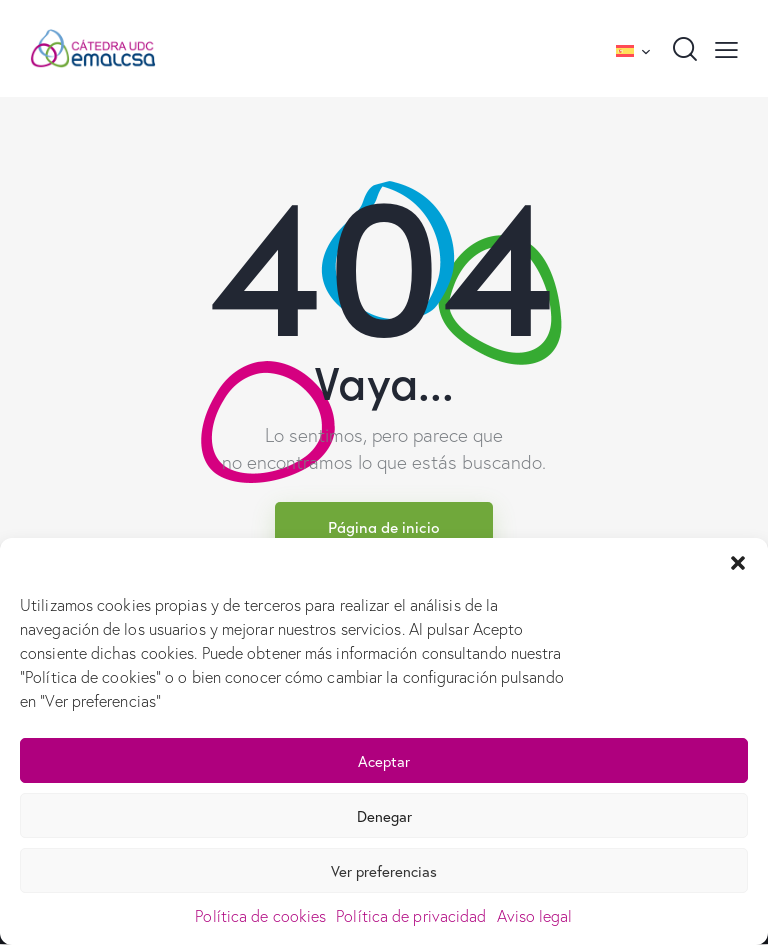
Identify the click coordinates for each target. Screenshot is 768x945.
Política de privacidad (411, 915)
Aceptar (384, 761)
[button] (738, 563)
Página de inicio (384, 526)
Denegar (384, 816)
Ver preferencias (384, 871)
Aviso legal (535, 915)
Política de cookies (260, 915)
